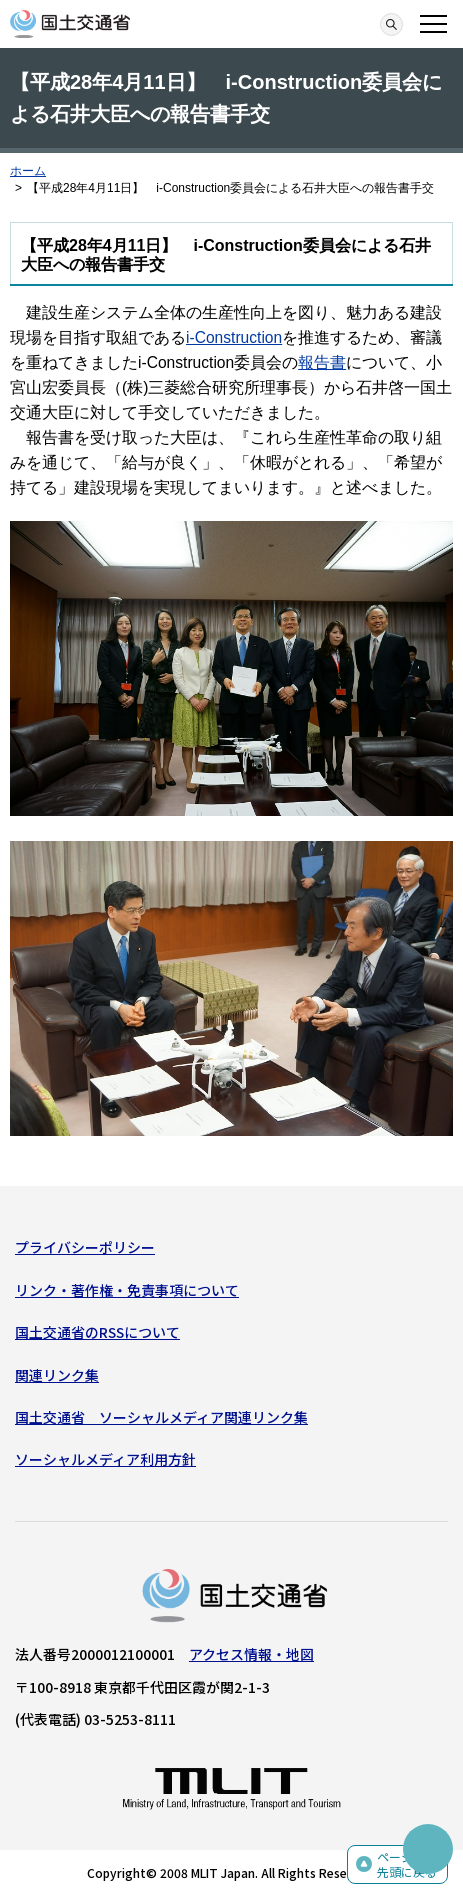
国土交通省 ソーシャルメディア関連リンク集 (161, 1417)
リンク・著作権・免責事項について (127, 1290)
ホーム (28, 171)
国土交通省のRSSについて (97, 1332)
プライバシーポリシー (85, 1247)
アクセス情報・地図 (251, 1654)
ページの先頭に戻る (407, 1864)
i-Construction (234, 337)
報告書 (322, 362)
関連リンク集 (57, 1375)
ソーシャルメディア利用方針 (105, 1459)
